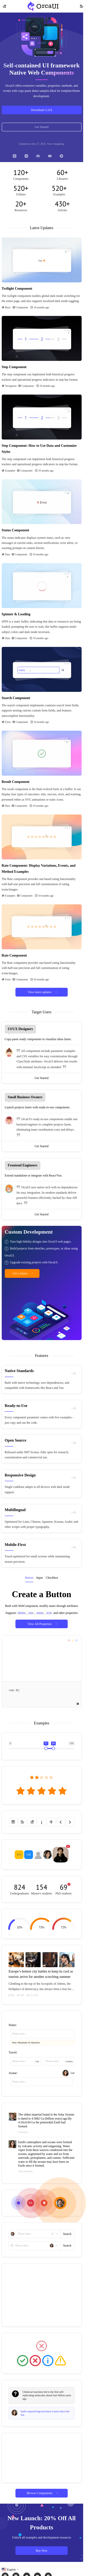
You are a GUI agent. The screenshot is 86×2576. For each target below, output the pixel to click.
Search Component (16, 698)
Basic (6, 307)
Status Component (15, 530)
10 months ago (39, 307)
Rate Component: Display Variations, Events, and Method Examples (39, 869)
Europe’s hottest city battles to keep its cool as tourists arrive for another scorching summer (41, 1973)
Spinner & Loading (16, 614)
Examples (8, 471)
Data (6, 554)
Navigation (9, 386)
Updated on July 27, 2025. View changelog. (41, 143)
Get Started (41, 1078)
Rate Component (14, 955)
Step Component (14, 367)
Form (6, 722)
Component (20, 307)
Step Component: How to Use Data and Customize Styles (39, 449)
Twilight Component (17, 288)
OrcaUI (29, 2570)
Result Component (16, 782)
